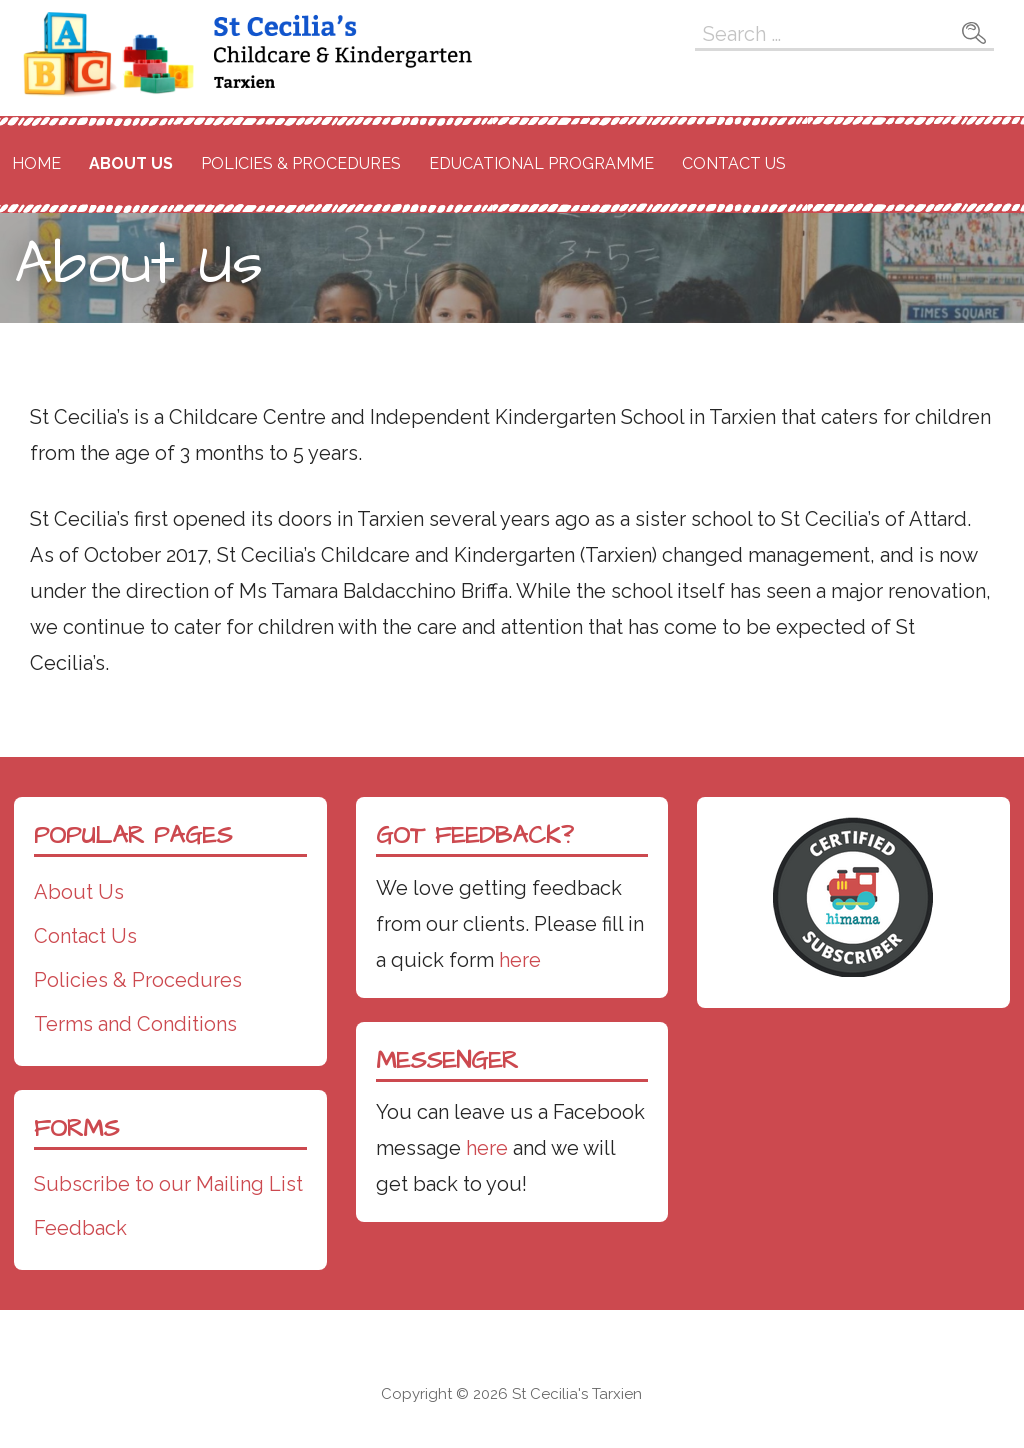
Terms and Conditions (135, 1024)
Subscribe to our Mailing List (168, 1184)
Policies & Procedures (301, 163)
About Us (131, 163)
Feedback (80, 1228)
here (520, 960)
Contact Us (734, 163)
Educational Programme (541, 163)
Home (36, 163)
